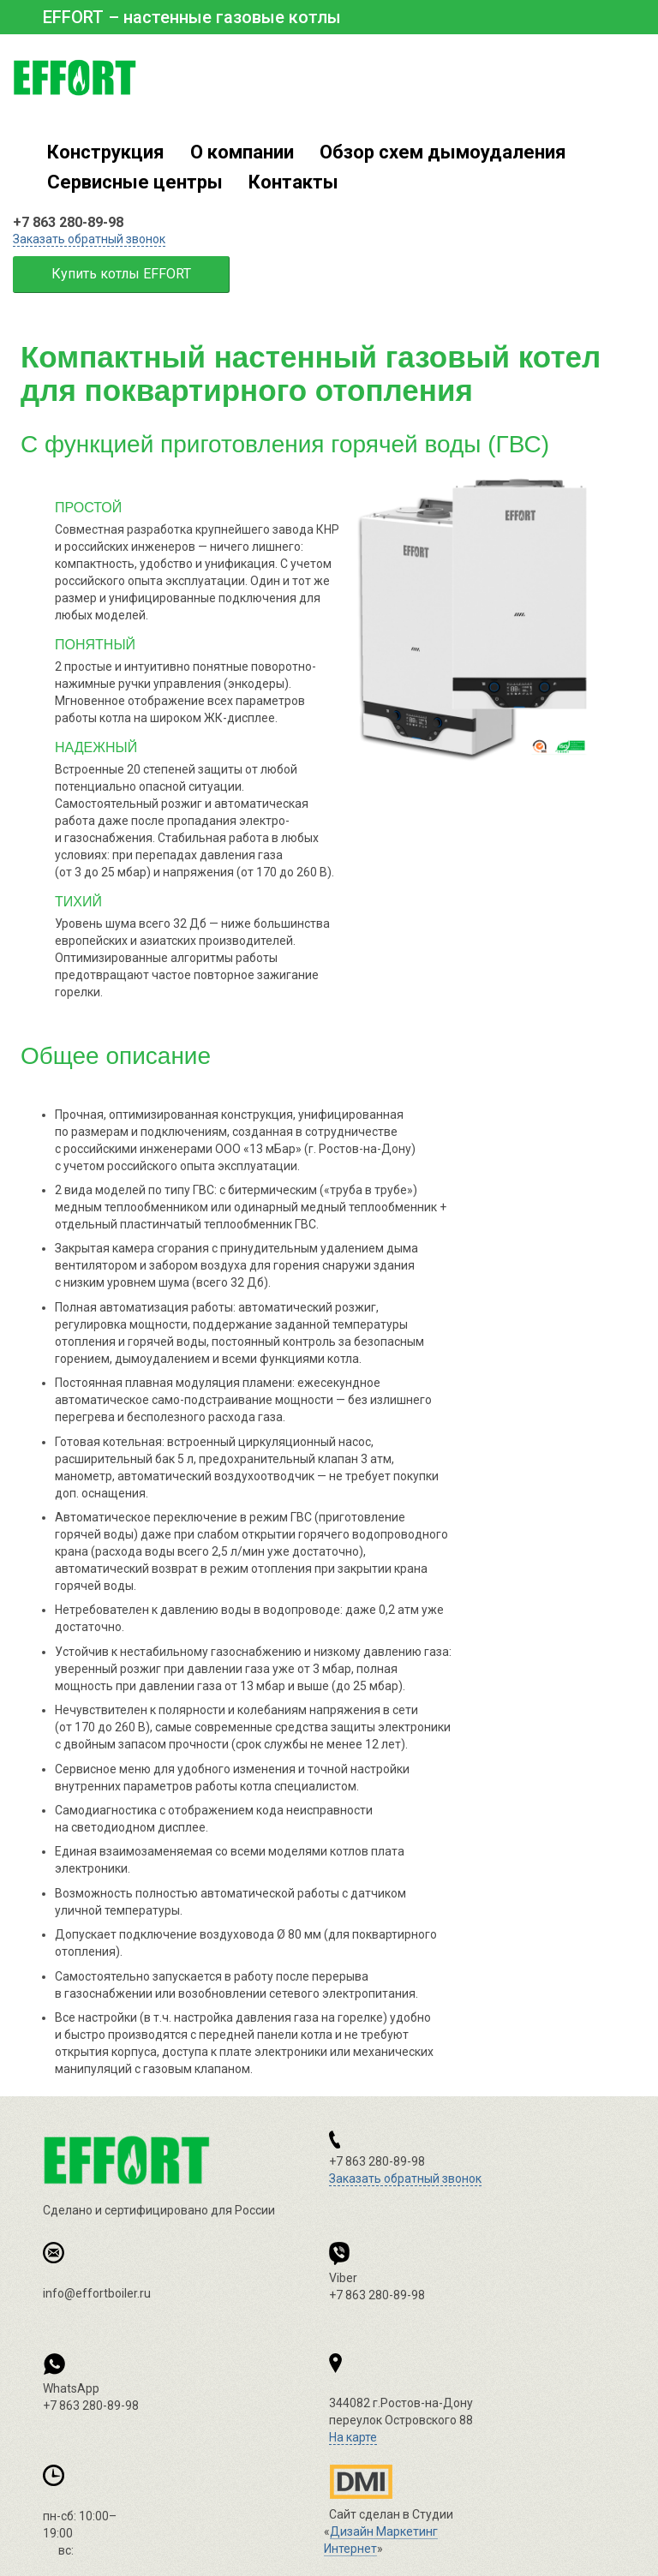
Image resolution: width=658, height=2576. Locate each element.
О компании (242, 152)
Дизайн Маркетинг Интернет (363, 2482)
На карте (353, 2437)
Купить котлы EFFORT (121, 274)
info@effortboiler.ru (97, 2293)
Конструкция (105, 152)
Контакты (293, 182)
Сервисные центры (135, 182)
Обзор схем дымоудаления (443, 152)
